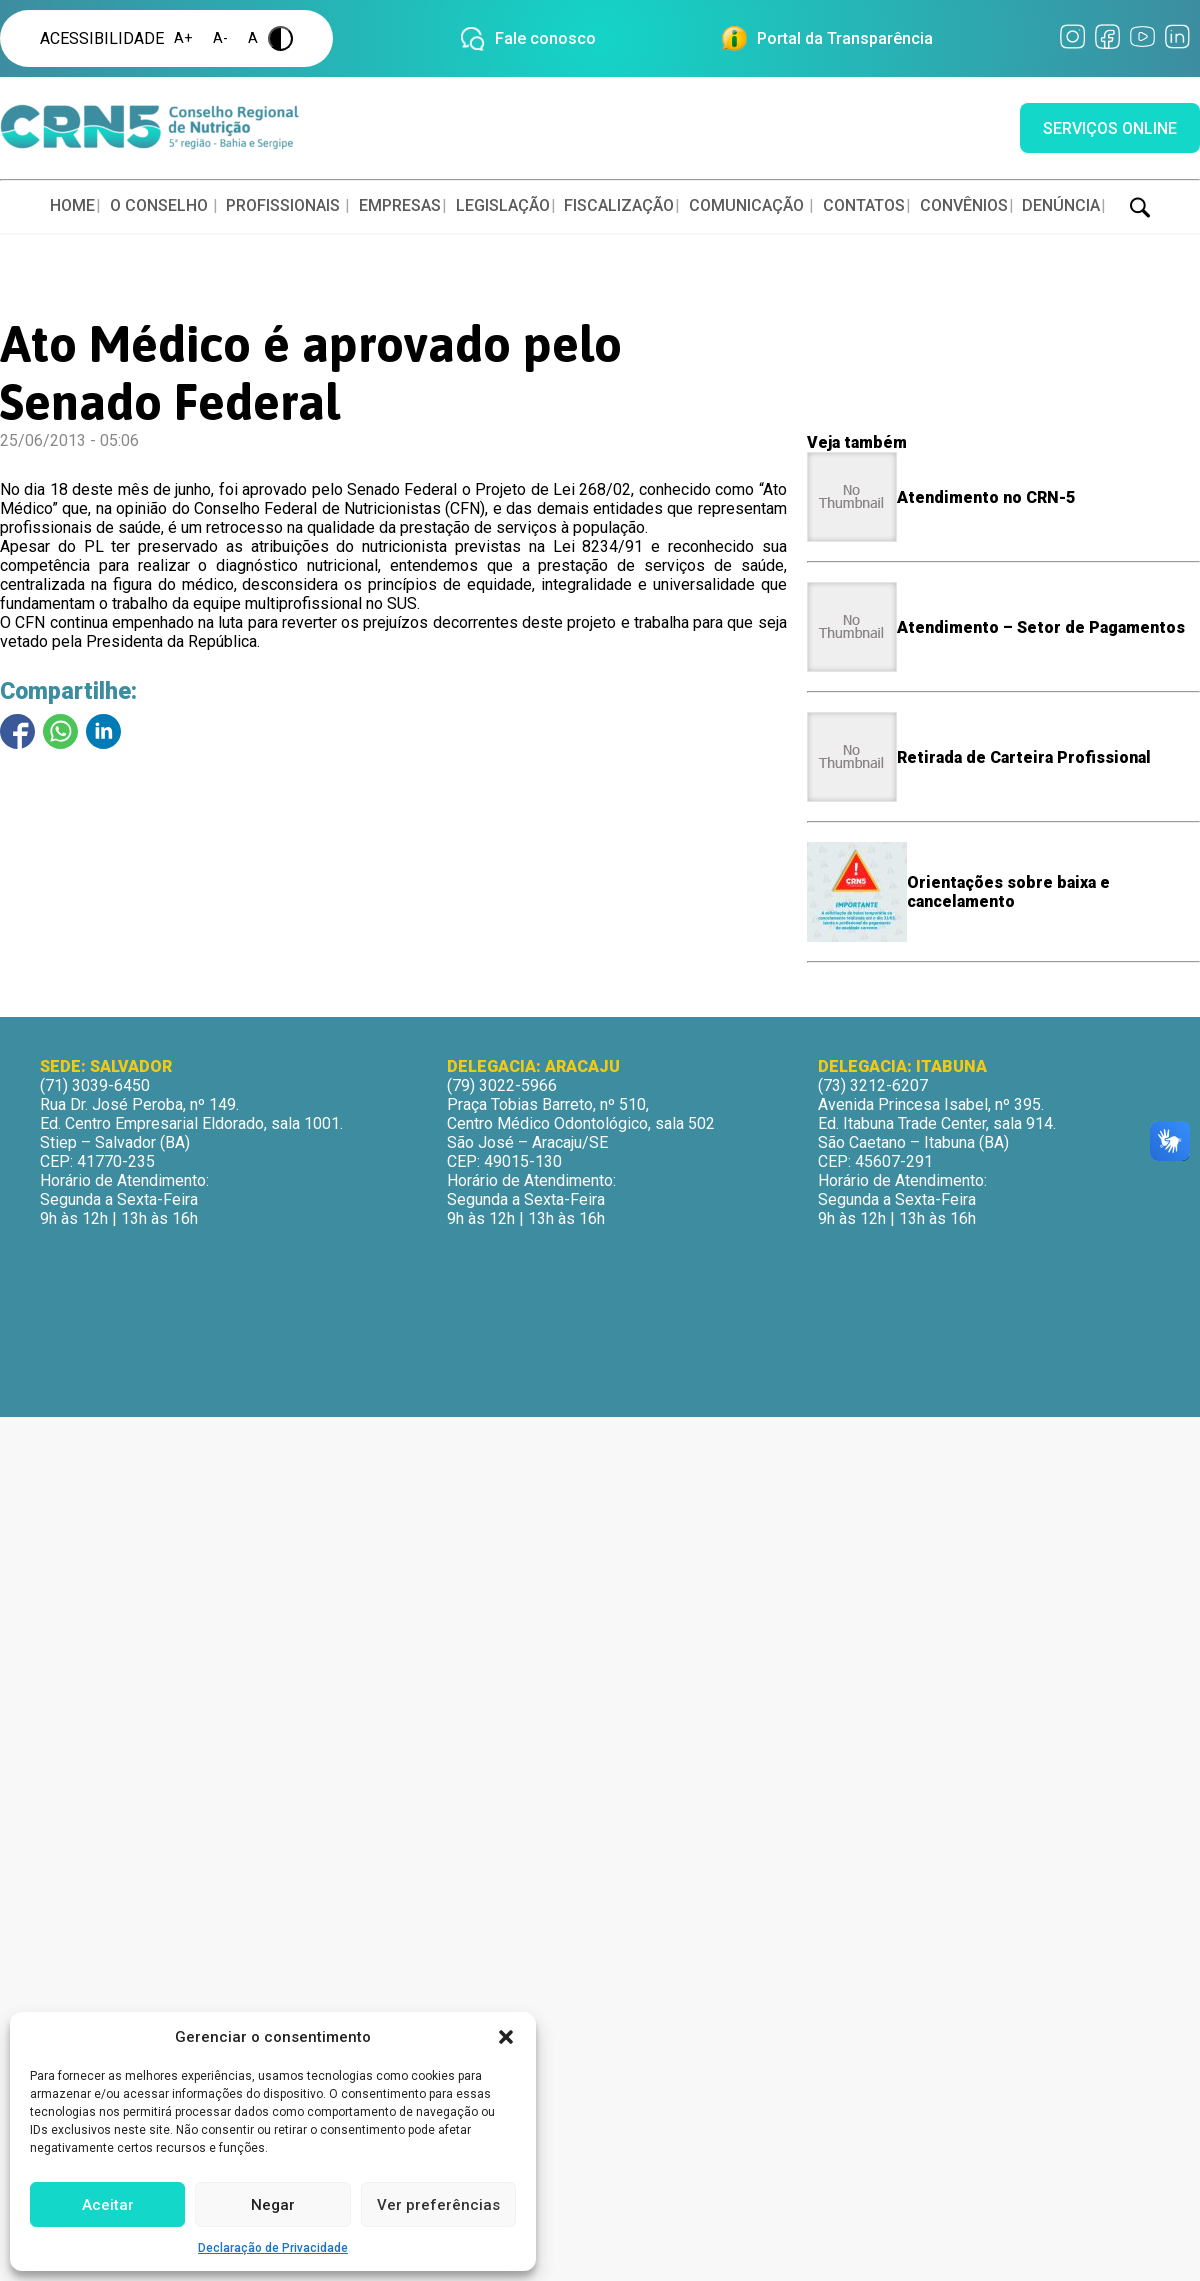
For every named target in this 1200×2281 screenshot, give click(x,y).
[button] (506, 2037)
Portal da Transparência (845, 38)
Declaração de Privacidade (273, 2248)
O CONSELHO (159, 205)
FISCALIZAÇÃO (619, 205)
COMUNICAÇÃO (746, 205)
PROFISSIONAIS (283, 205)
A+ (183, 38)
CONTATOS (864, 205)
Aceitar (108, 2205)
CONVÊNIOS (964, 205)
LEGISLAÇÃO (503, 205)
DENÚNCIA (1061, 205)
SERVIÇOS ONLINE (1110, 128)
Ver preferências (438, 2205)
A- (220, 38)
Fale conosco (545, 38)
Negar (273, 2205)
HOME (72, 205)
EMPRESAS (400, 205)
